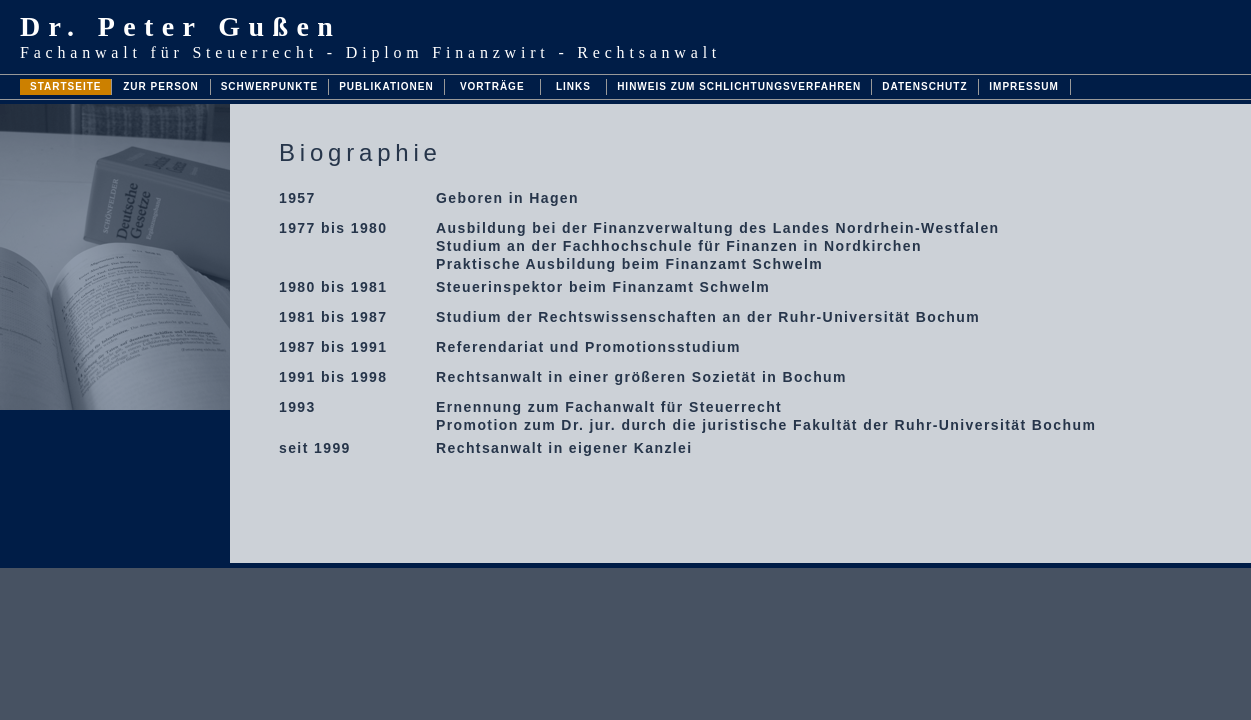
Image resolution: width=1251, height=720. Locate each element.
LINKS (573, 86)
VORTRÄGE (492, 86)
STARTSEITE (65, 86)
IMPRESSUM (1024, 86)
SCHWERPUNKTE (270, 86)
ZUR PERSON (161, 86)
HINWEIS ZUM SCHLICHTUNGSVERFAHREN (739, 86)
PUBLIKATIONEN (386, 86)
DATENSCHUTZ (924, 86)
